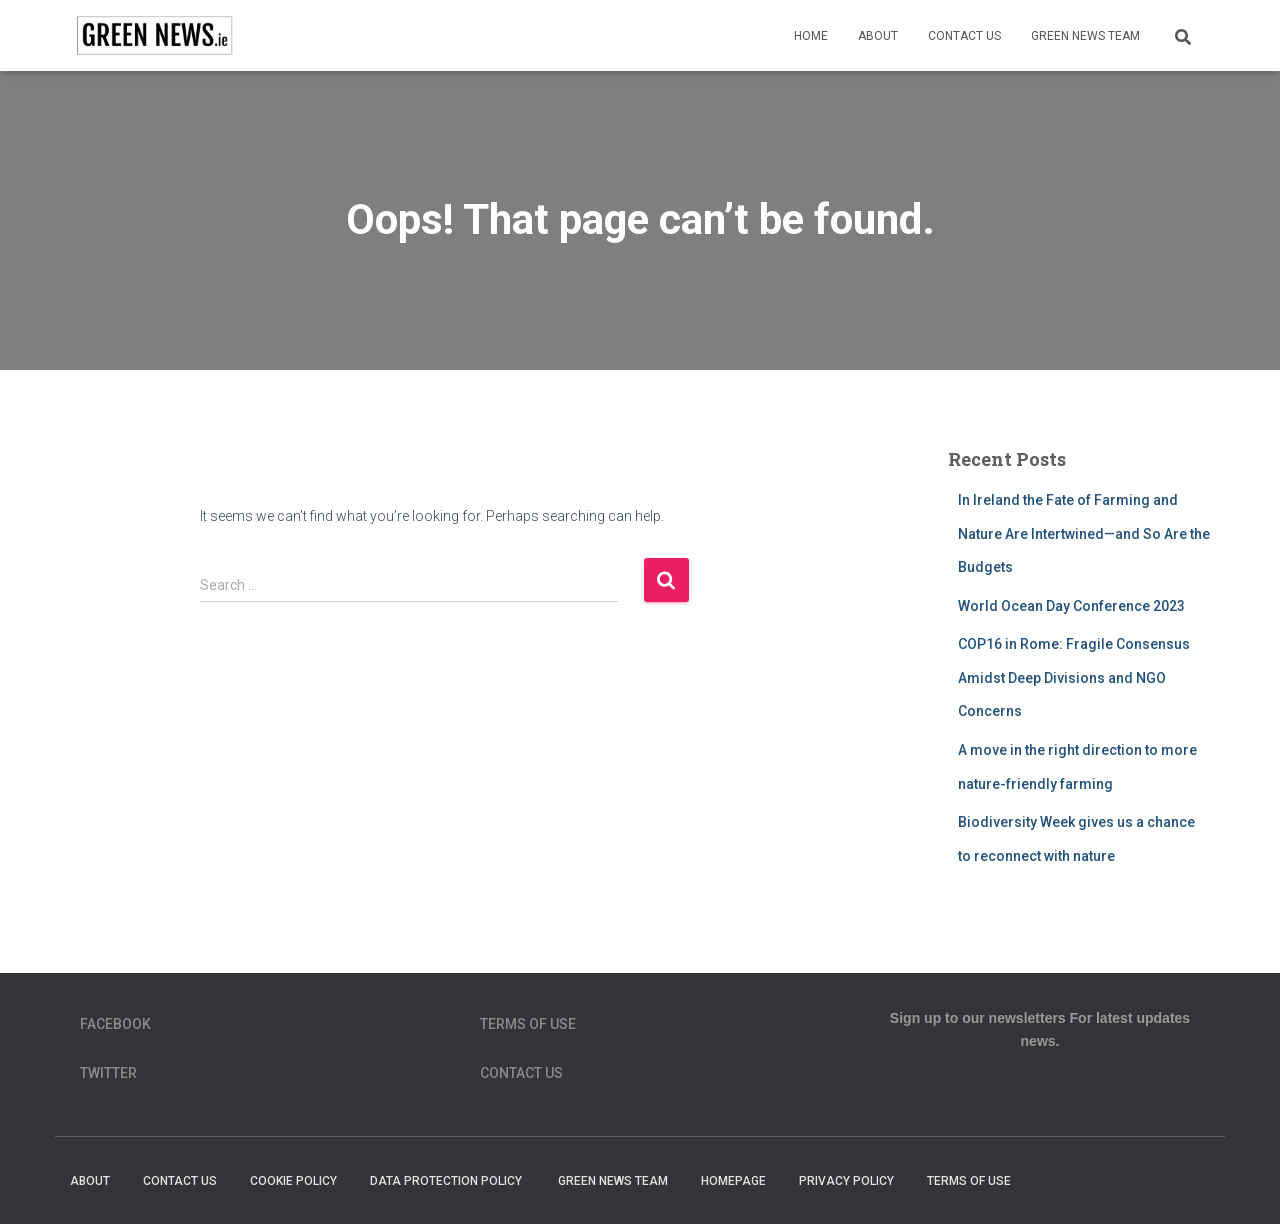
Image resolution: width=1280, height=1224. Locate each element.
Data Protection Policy (447, 1181)
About (878, 36)
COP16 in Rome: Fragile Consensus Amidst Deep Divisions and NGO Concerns (1074, 677)
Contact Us (964, 36)
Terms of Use (528, 1024)
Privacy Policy (846, 1181)
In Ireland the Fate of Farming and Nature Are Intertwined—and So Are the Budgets (1084, 533)
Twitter (108, 1073)
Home (811, 36)
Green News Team (1085, 36)
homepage (733, 1181)
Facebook (115, 1024)
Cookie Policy (293, 1181)
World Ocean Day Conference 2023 (1071, 606)
